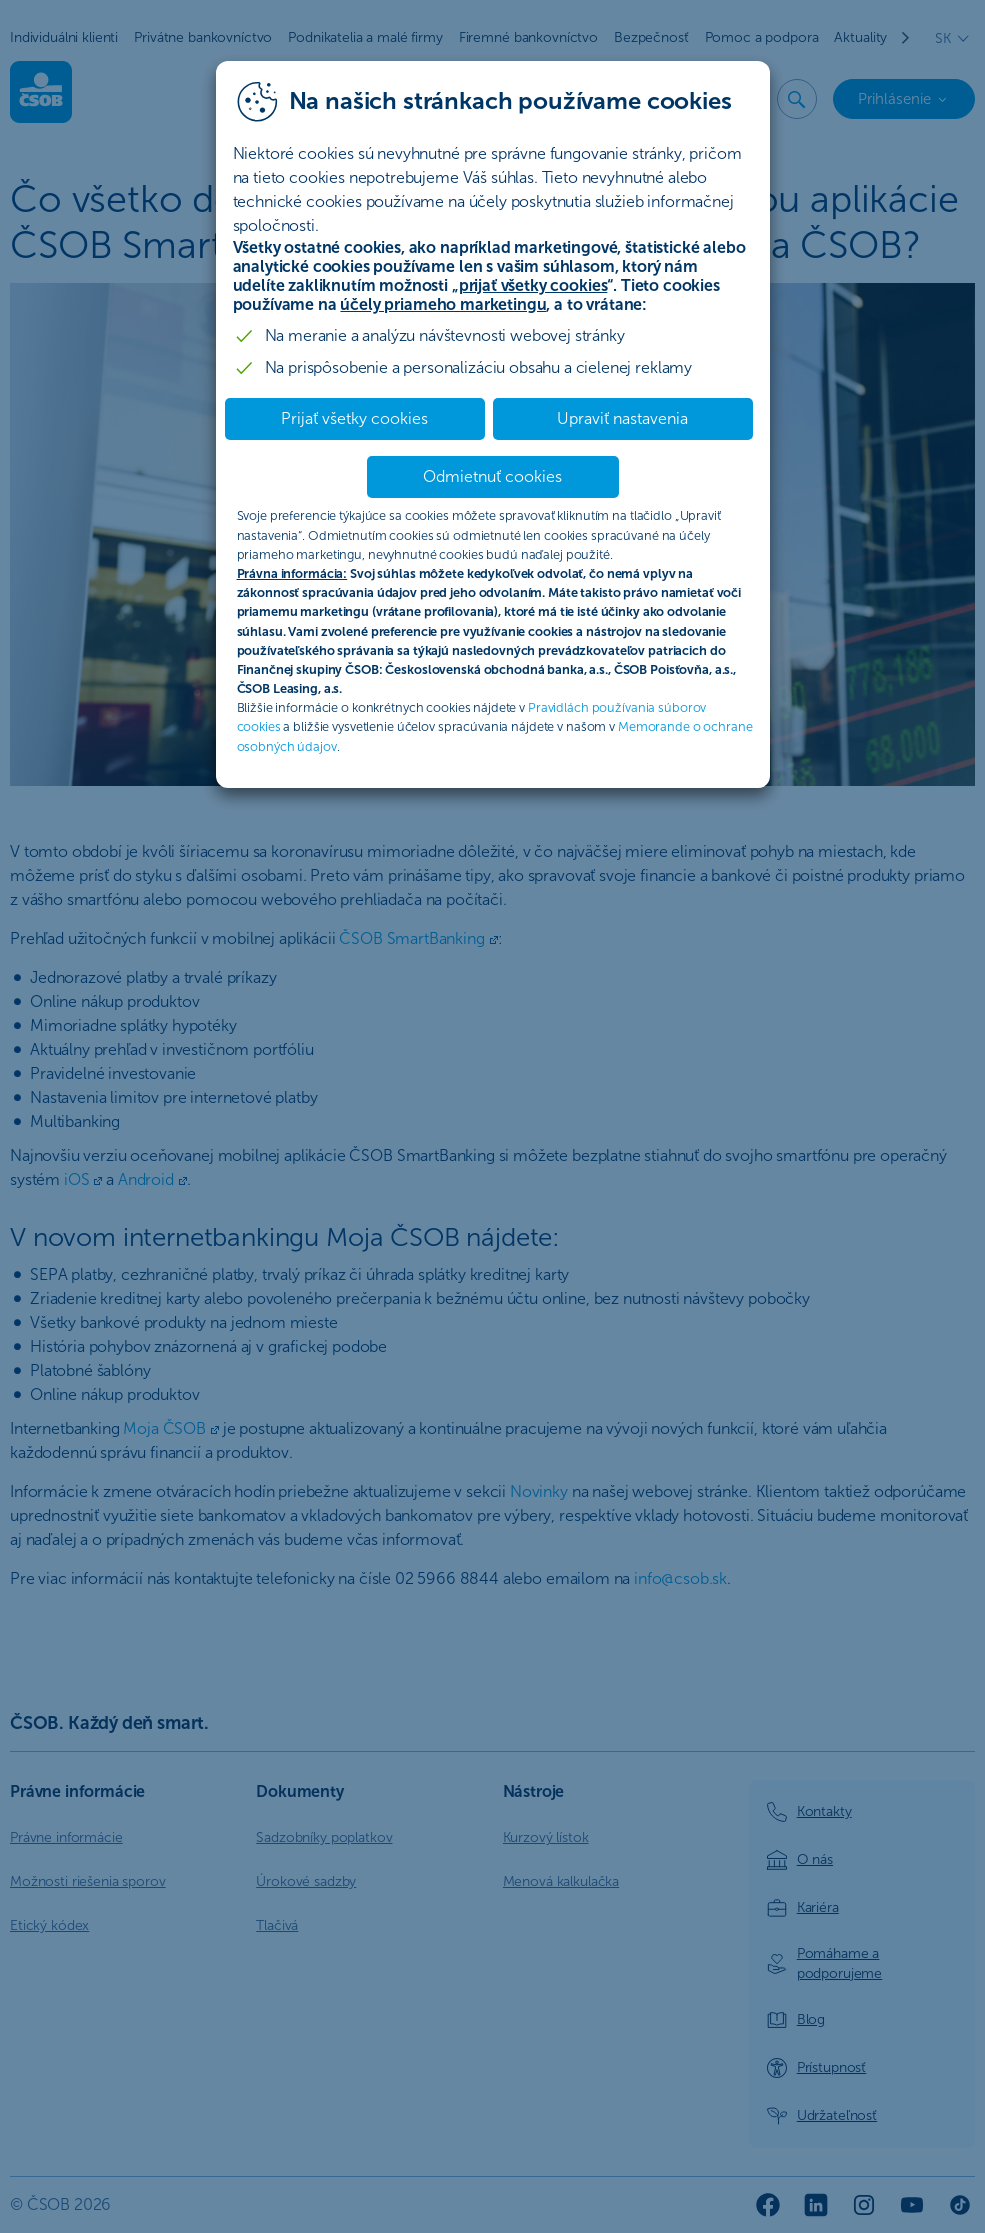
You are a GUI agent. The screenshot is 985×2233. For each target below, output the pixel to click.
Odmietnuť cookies (492, 476)
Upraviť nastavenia (622, 418)
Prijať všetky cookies (354, 418)
